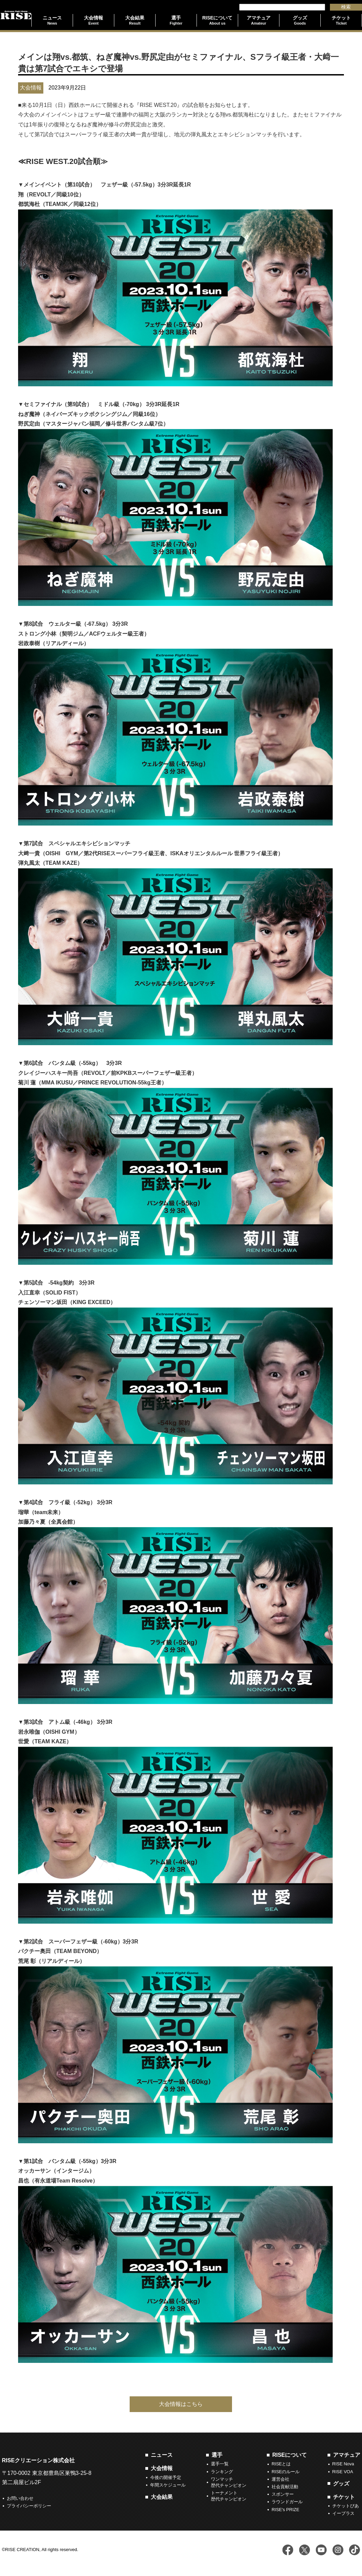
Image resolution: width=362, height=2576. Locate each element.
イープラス (343, 2513)
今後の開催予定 (165, 2477)
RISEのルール (286, 2471)
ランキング (222, 2471)
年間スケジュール (168, 2485)
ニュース (162, 2455)
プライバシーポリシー (29, 2505)
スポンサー (283, 2494)
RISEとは (281, 2463)
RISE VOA (342, 2471)
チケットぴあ (345, 2505)
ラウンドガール (287, 2501)
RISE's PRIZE (285, 2509)
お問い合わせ (20, 2498)
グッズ (341, 2484)
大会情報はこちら (181, 2404)
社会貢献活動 (285, 2486)
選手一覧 (220, 2463)
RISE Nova (343, 2463)
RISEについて (289, 2455)
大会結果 (162, 2497)
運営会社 (280, 2479)
